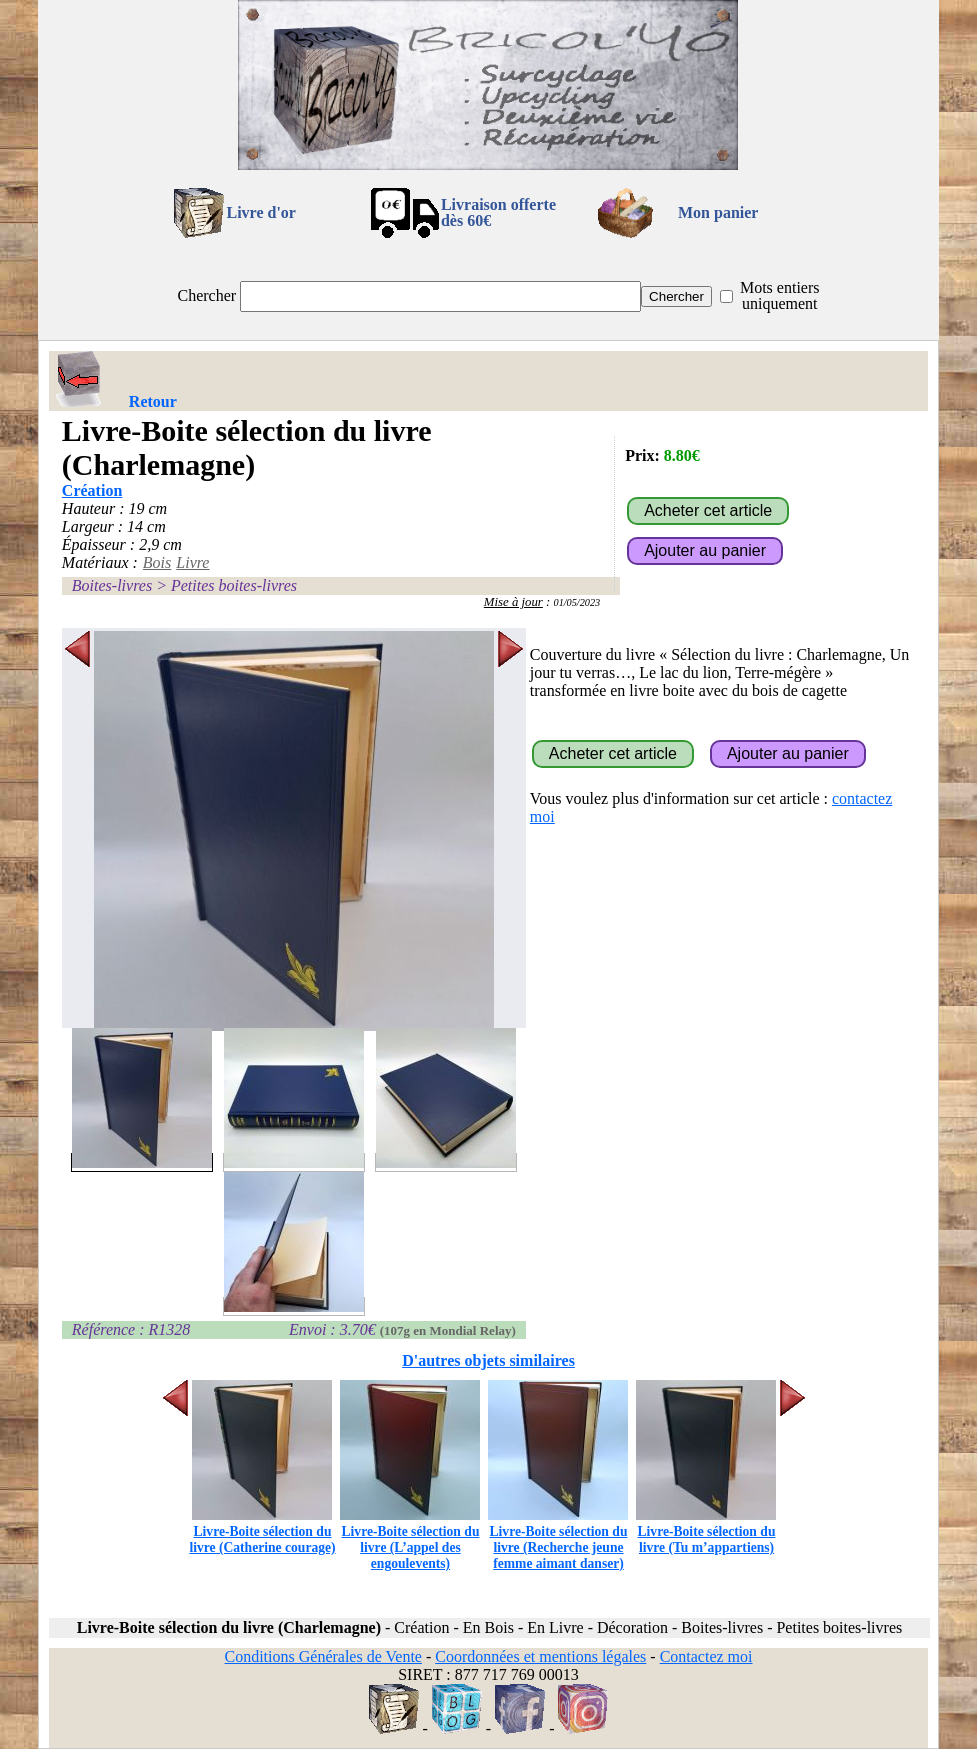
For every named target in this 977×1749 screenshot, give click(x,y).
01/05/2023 (577, 602)
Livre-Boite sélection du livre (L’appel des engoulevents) (410, 1539)
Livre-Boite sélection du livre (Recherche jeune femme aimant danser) (558, 1539)
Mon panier (718, 212)
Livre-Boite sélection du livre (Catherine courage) (262, 1531)
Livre (192, 562)
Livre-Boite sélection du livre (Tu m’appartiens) (706, 1531)
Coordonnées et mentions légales (540, 1656)
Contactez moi (706, 1656)
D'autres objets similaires (488, 1360)
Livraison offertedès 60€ (498, 212)
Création (92, 490)
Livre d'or (260, 212)
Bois (157, 562)
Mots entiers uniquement (780, 295)
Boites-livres (112, 585)
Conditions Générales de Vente (322, 1656)
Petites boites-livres (234, 585)
